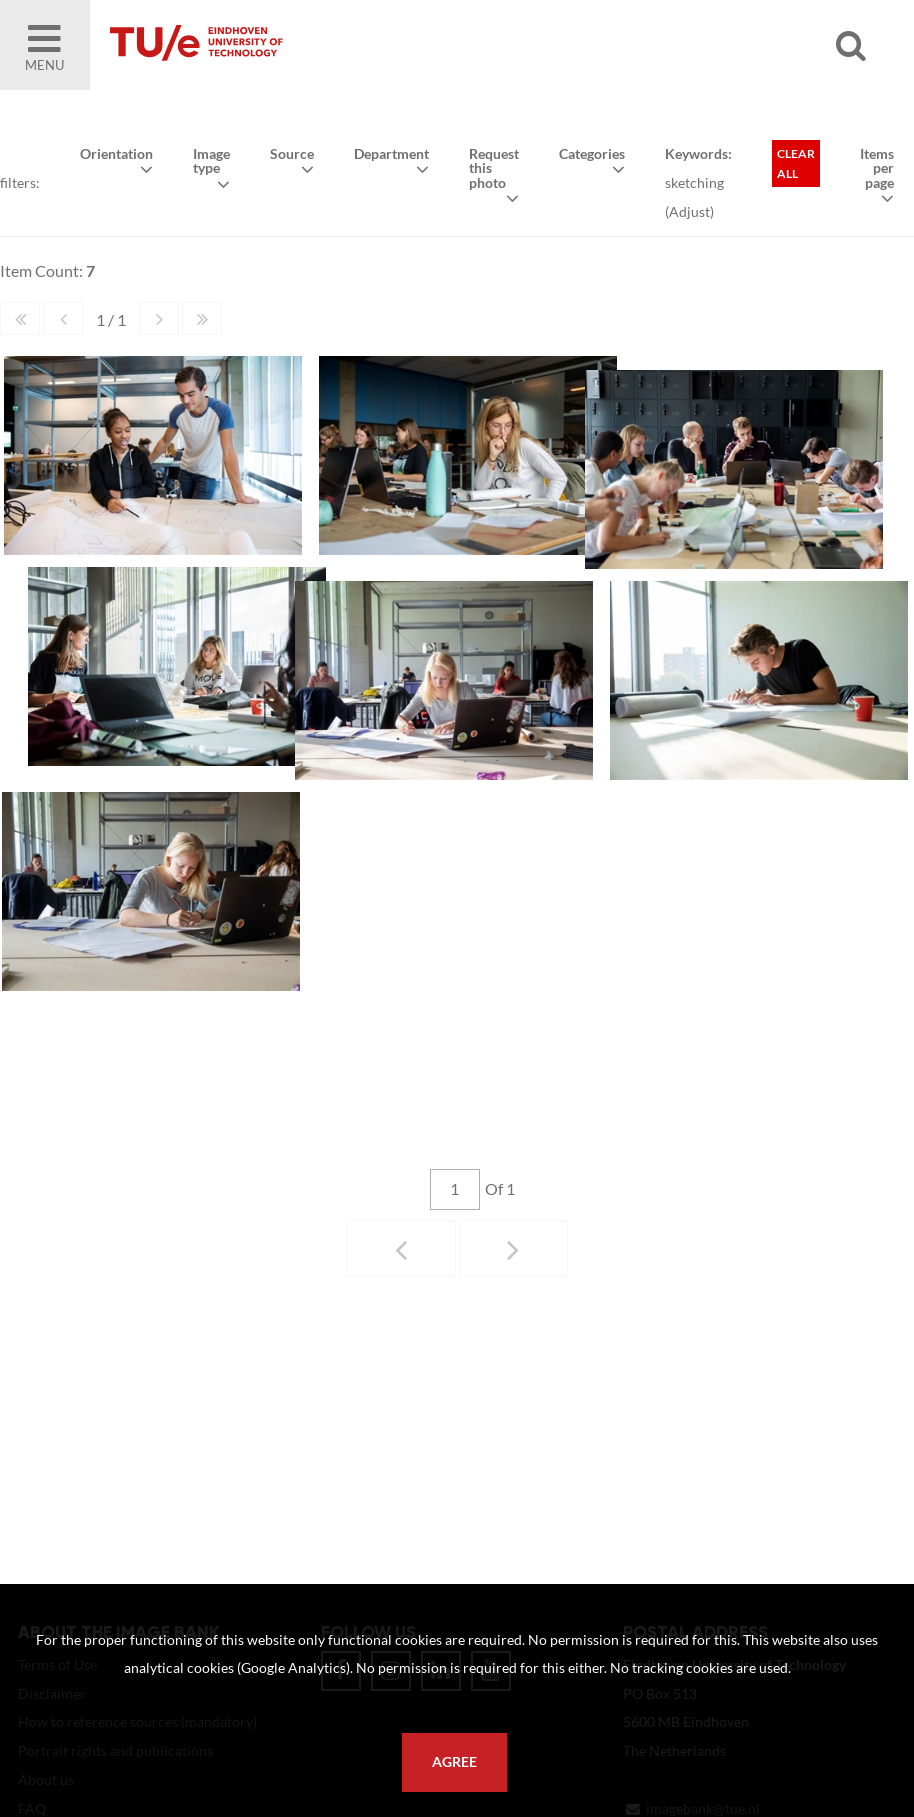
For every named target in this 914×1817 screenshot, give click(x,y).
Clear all (796, 163)
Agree (454, 1762)
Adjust (689, 211)
